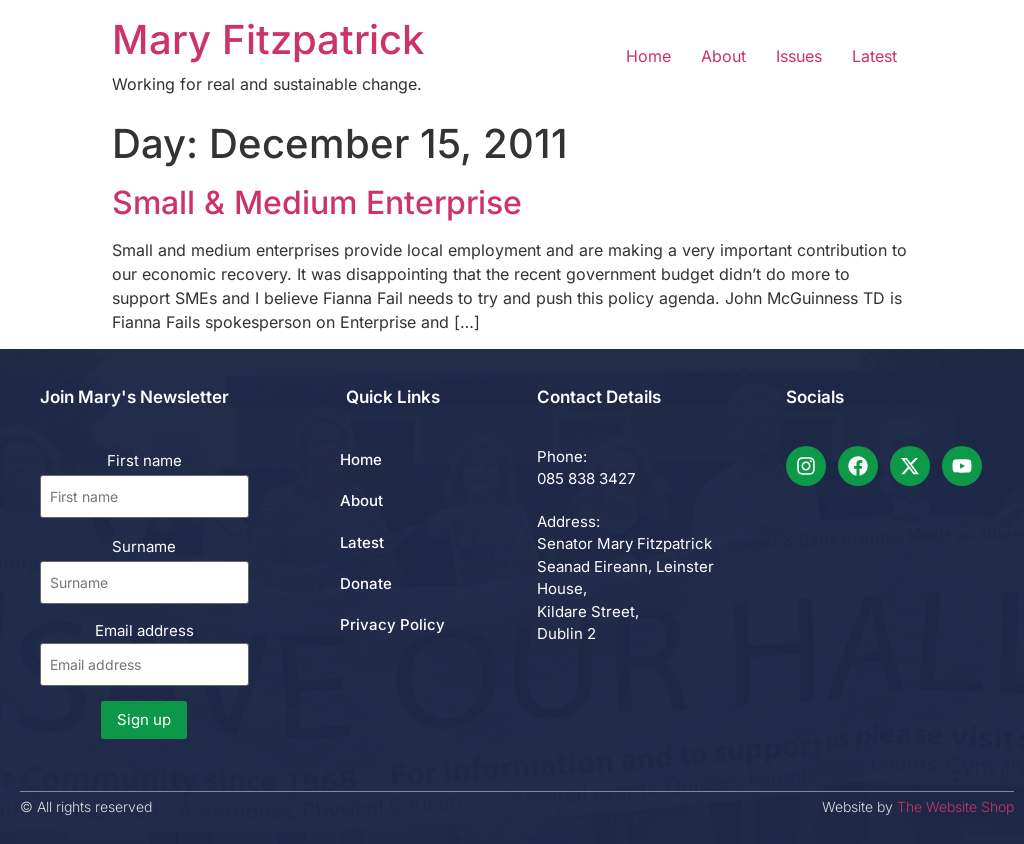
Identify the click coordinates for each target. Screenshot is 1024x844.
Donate (366, 583)
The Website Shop (955, 806)
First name (144, 460)
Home (648, 56)
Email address (144, 653)
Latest (874, 56)
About (723, 56)
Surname (144, 546)
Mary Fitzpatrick (268, 39)
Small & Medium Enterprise (317, 202)
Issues (799, 56)
